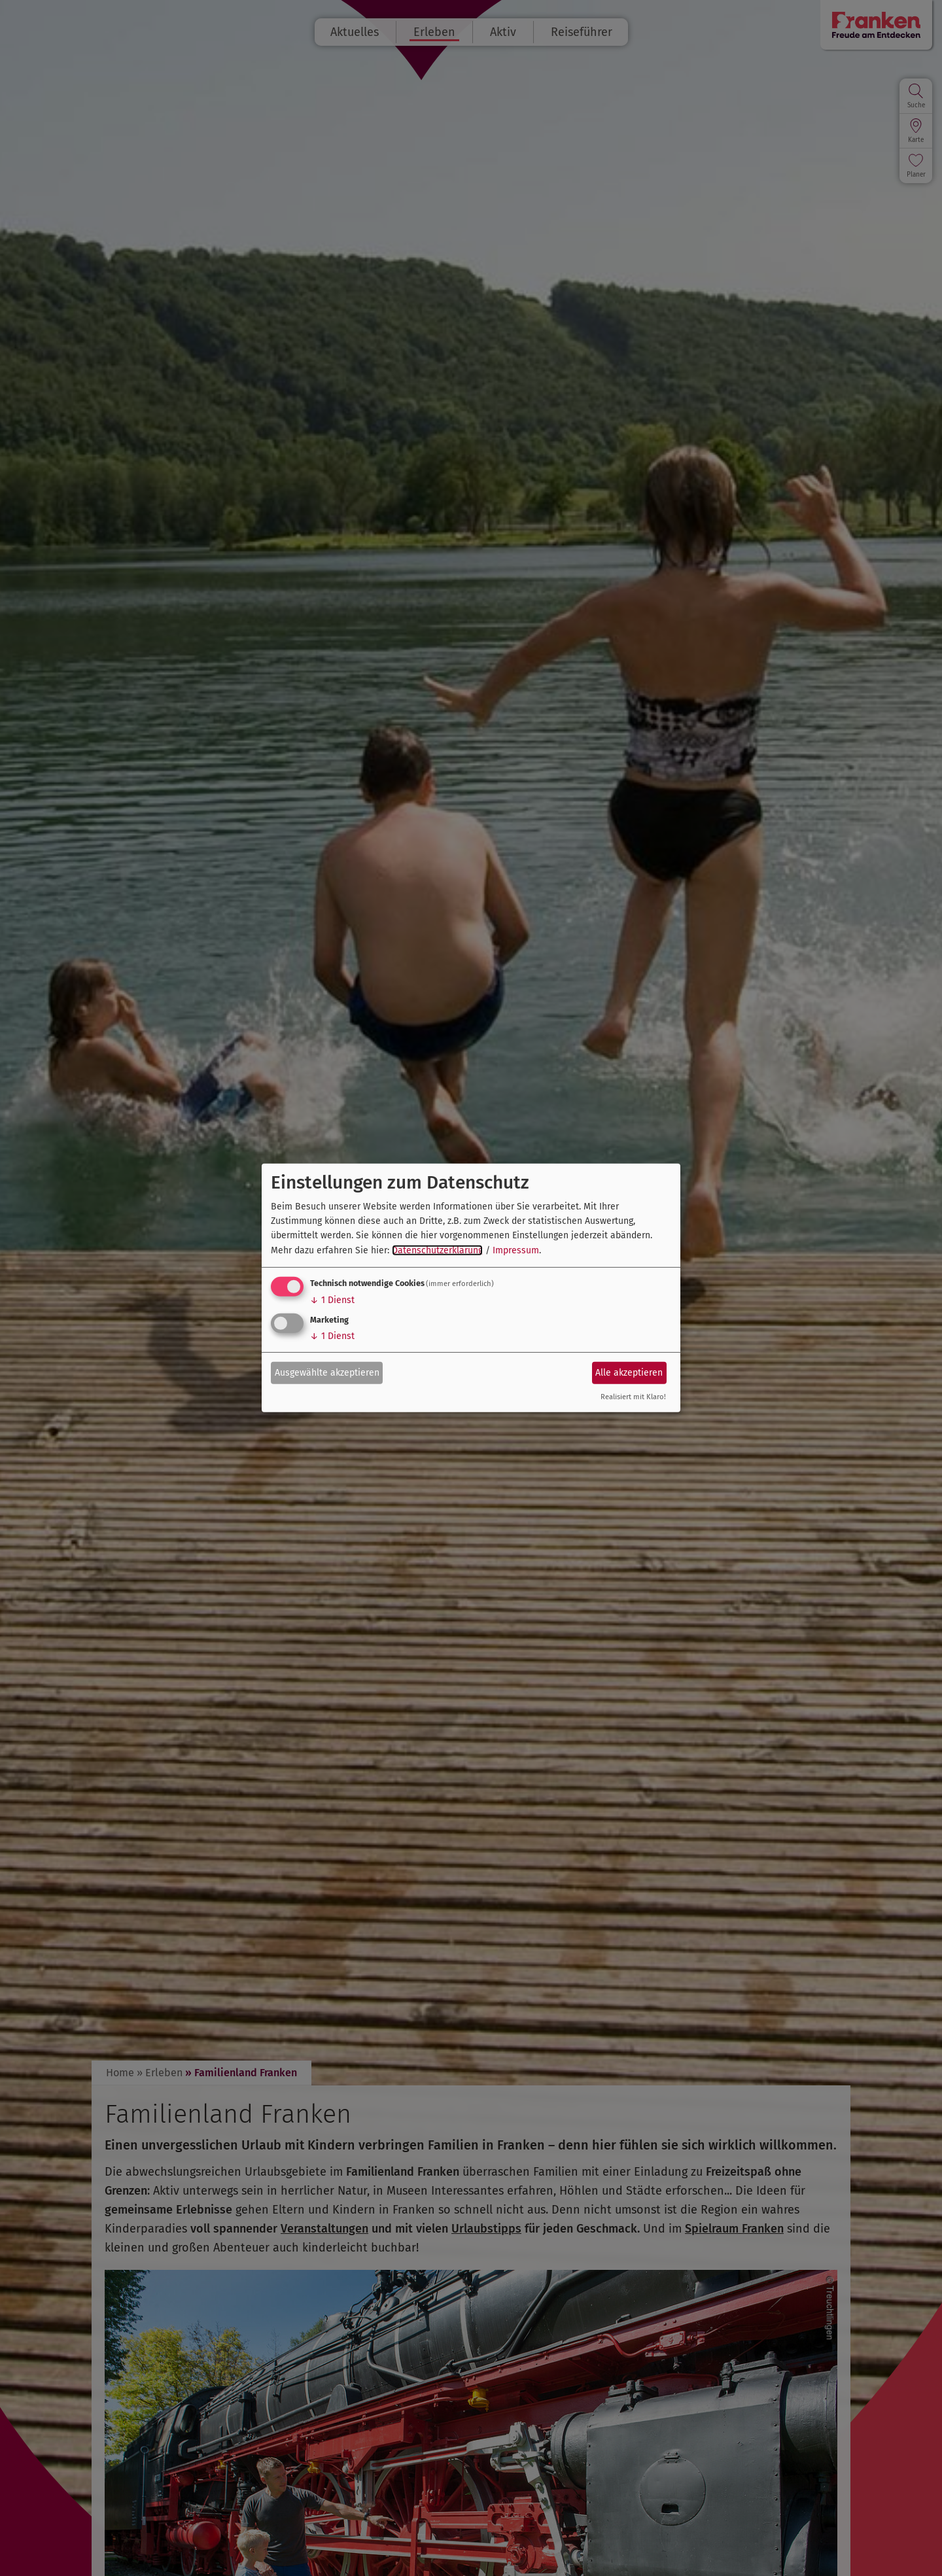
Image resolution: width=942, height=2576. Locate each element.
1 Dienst (332, 1300)
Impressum (516, 1250)
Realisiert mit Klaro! (633, 1397)
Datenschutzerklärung (437, 1250)
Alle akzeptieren (629, 1372)
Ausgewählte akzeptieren (327, 1372)
